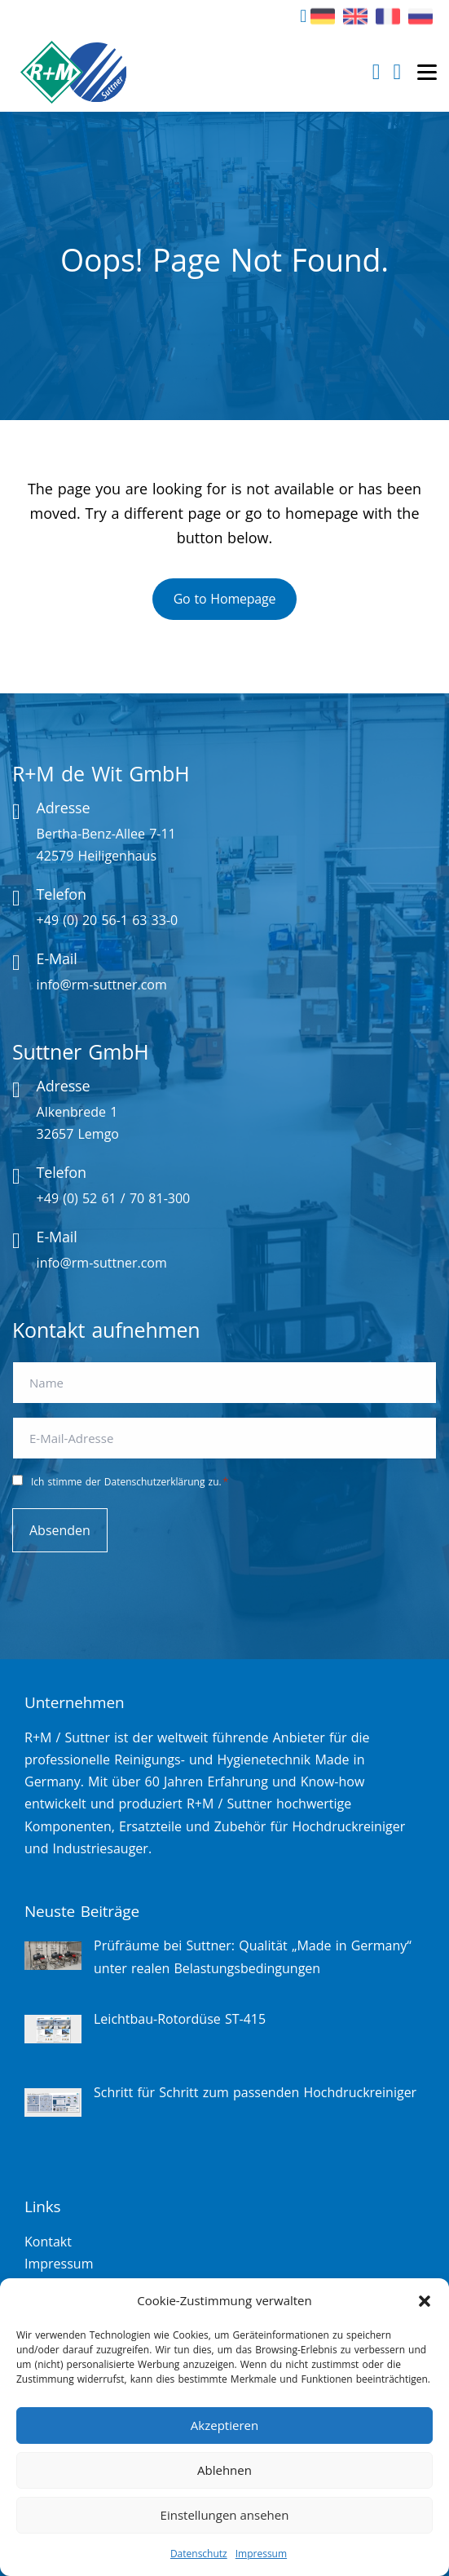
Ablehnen (224, 2470)
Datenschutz (198, 2554)
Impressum (261, 2554)
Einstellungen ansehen (225, 2515)
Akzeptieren (224, 2425)
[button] (424, 2301)
